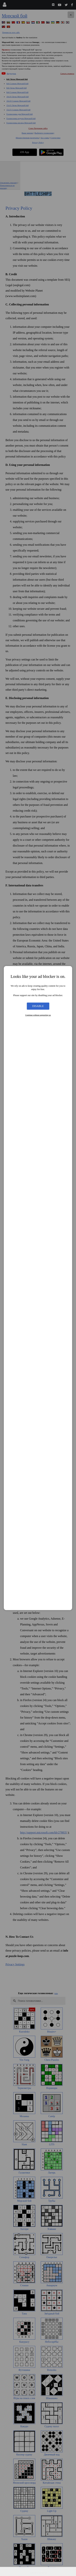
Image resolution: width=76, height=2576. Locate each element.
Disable (38, 1006)
